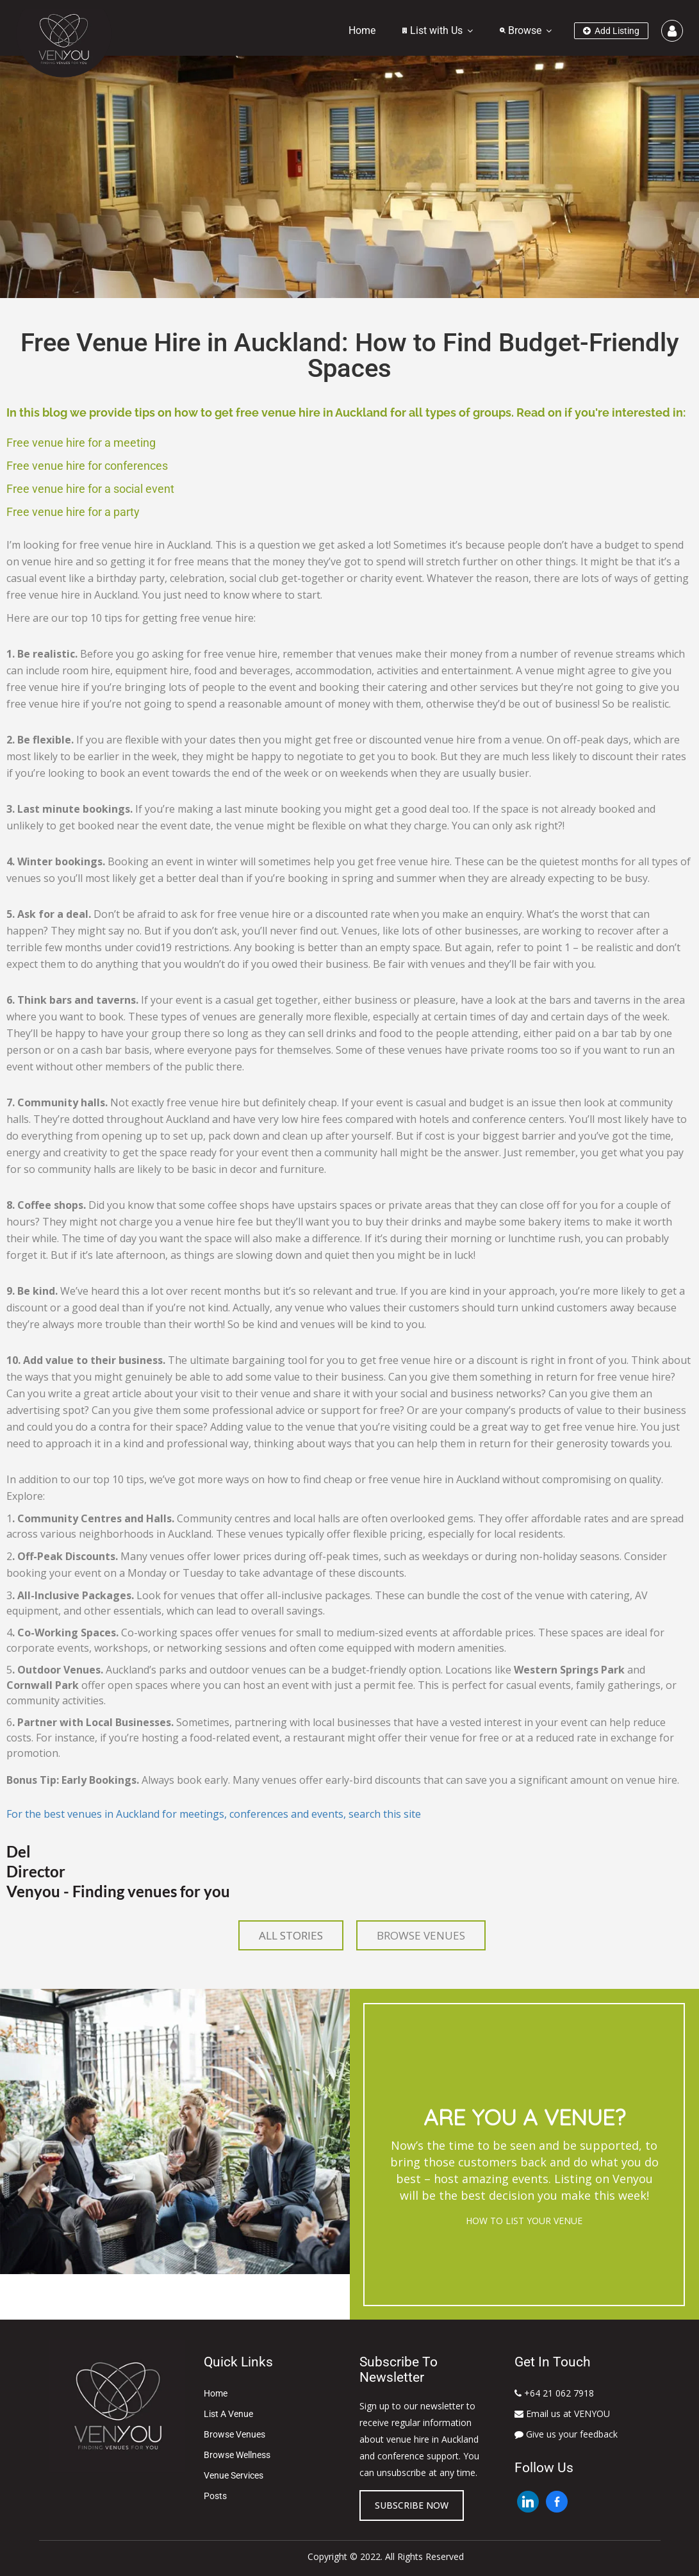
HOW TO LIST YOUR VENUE (524, 2221)
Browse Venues (234, 2434)
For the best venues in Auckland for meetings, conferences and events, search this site (213, 1814)
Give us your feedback (566, 2434)
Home (362, 30)
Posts (215, 2496)
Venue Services (233, 2475)
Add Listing (611, 31)
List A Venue (228, 2414)
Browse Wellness (237, 2455)
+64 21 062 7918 (554, 2393)
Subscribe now (411, 2505)
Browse (520, 30)
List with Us (432, 30)
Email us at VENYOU (562, 2413)
